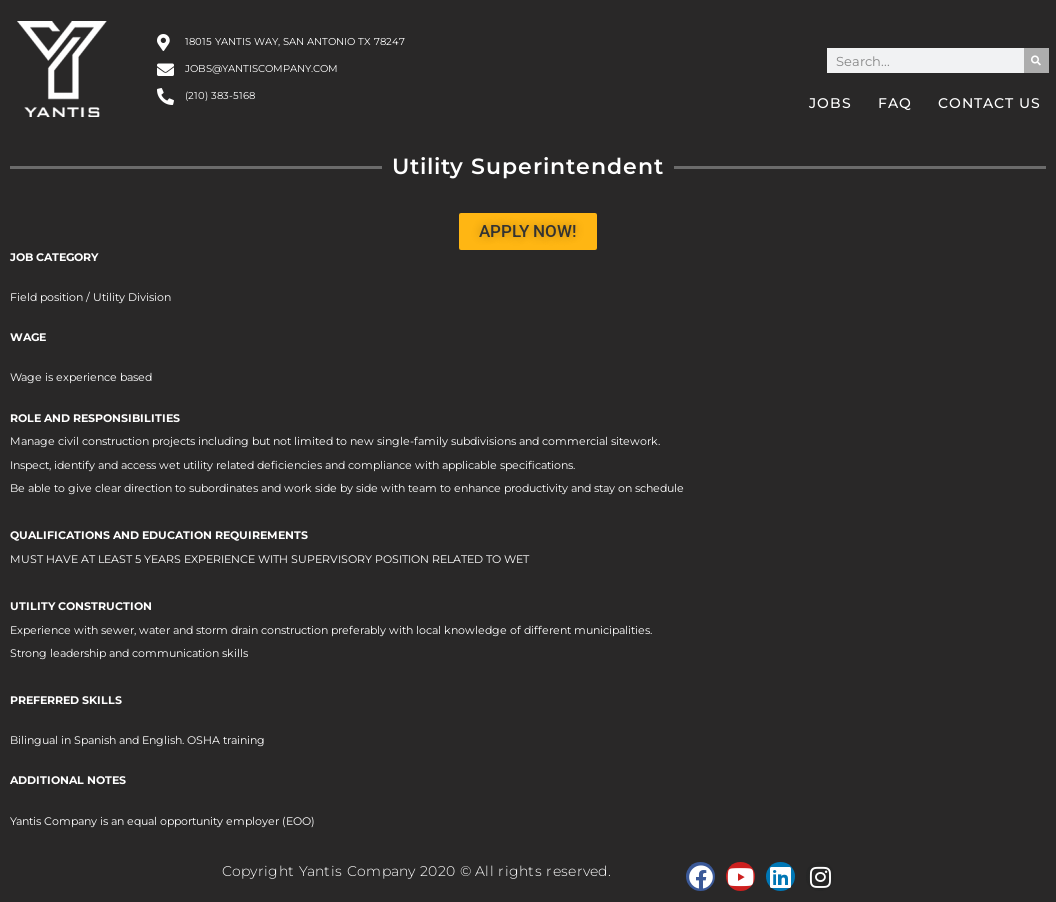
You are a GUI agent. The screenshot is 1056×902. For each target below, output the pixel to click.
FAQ (895, 103)
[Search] (1036, 60)
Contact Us (989, 103)
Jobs (830, 103)
